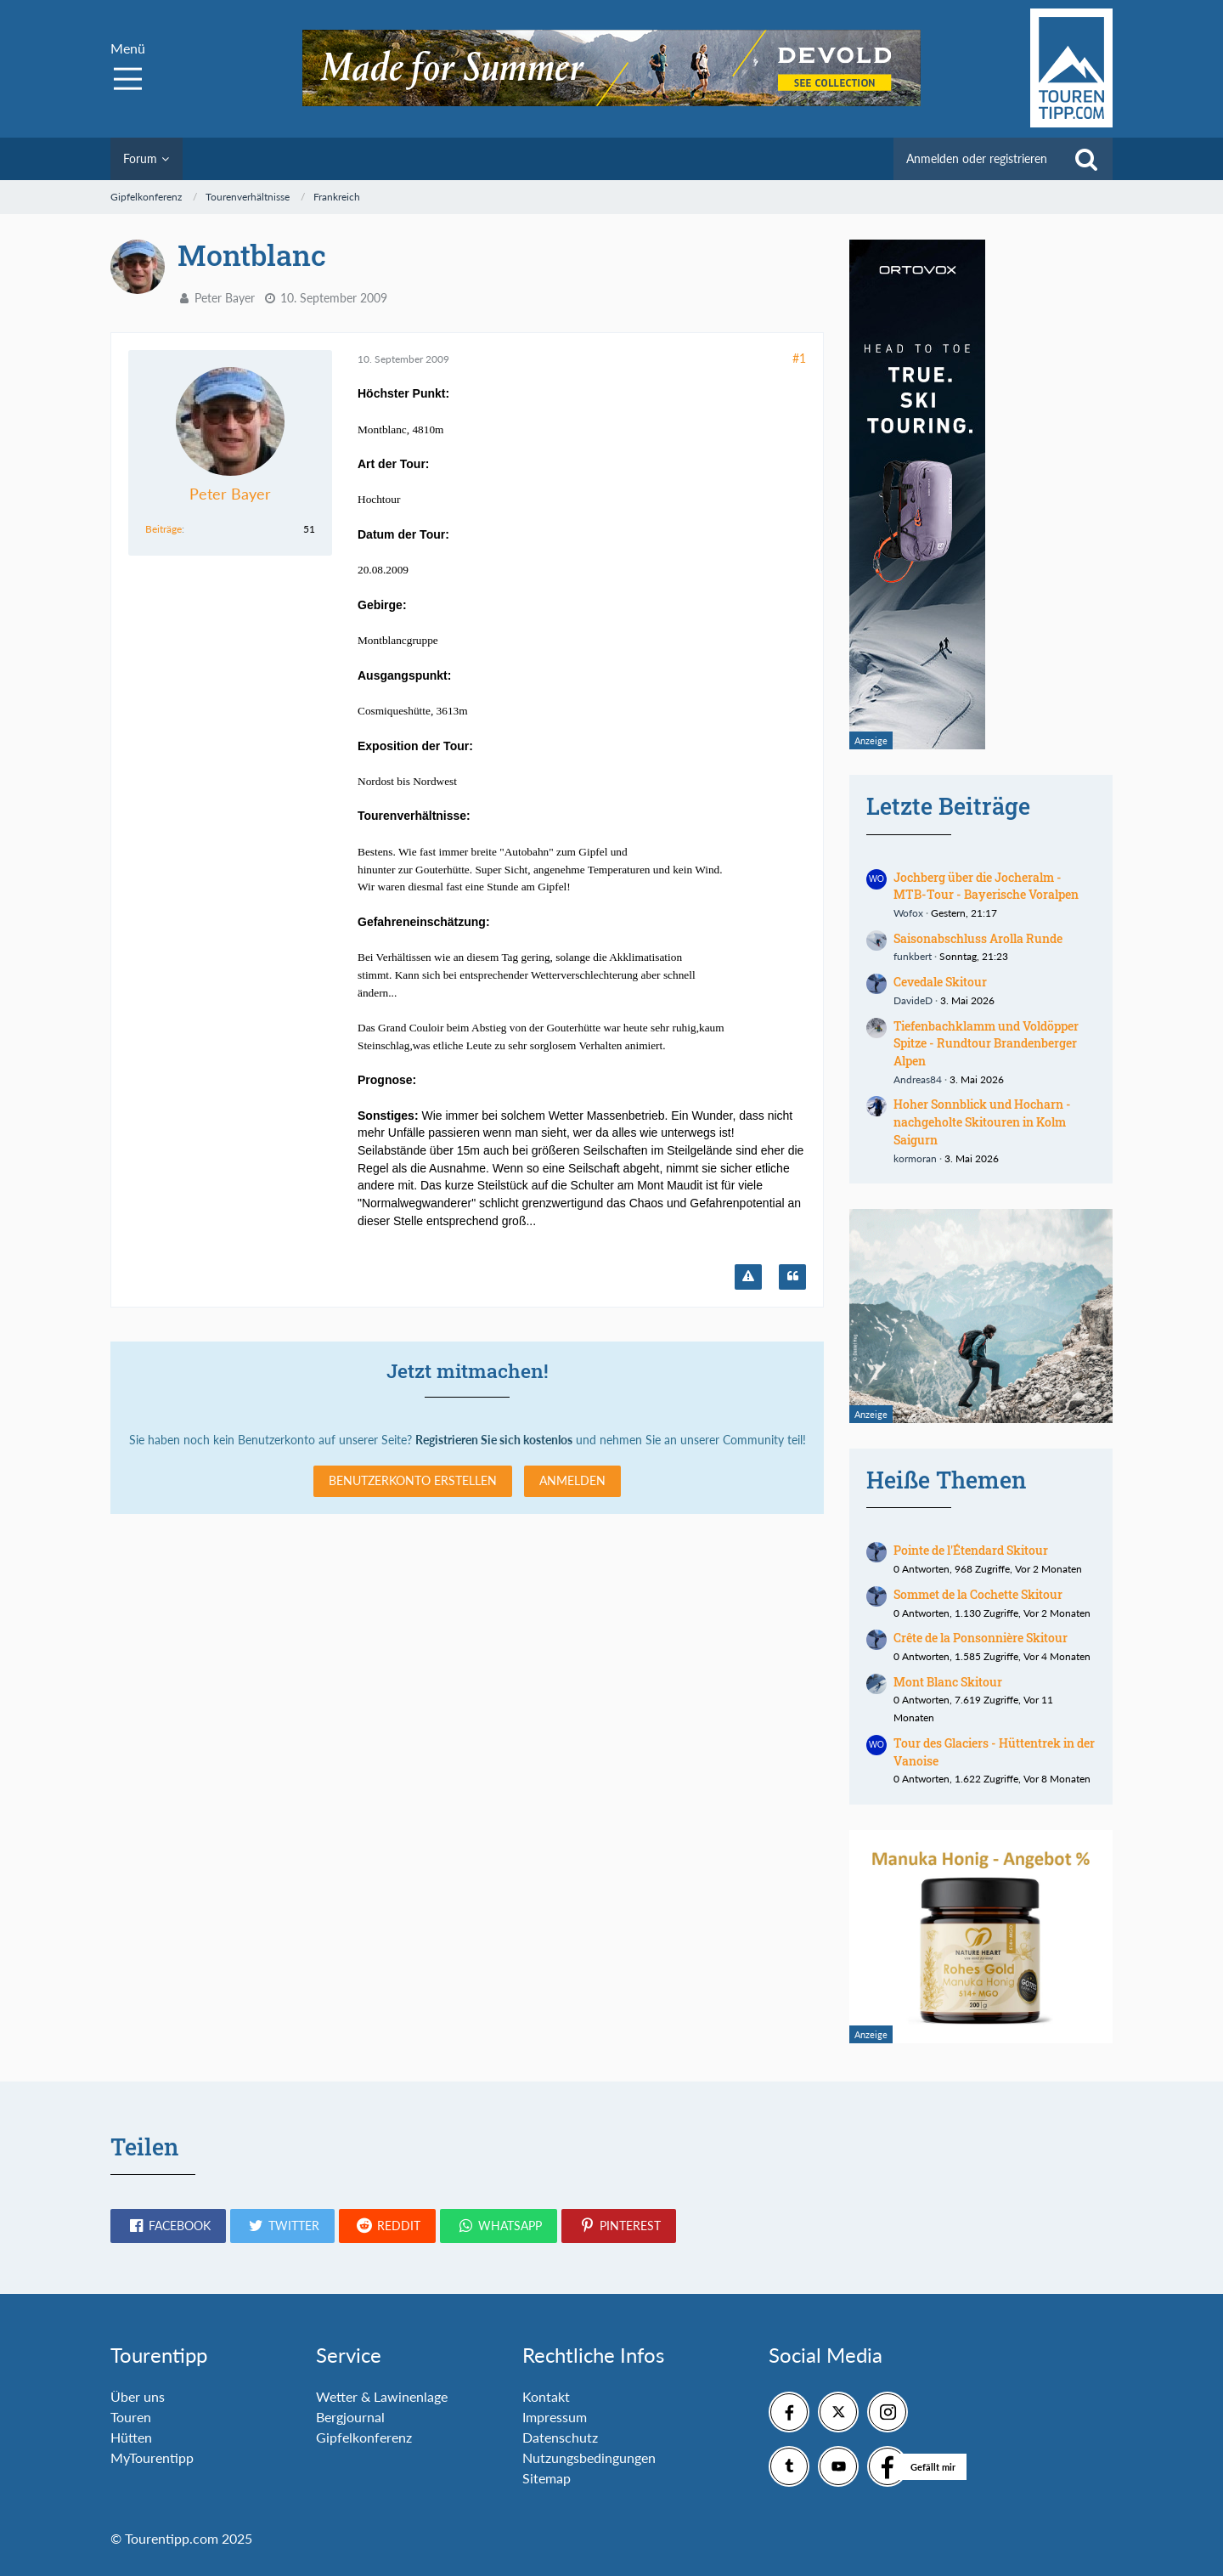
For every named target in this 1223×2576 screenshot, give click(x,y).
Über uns (137, 2396)
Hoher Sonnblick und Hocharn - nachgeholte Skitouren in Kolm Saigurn (982, 1121)
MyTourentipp (152, 2457)
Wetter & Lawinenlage (382, 2396)
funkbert (912, 956)
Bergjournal (350, 2417)
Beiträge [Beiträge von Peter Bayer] (163, 529)
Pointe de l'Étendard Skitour (970, 1550)
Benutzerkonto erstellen (413, 1480)
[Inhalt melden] (748, 1277)
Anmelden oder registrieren (976, 158)
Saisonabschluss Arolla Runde (977, 938)
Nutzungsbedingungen (589, 2457)
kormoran (915, 1158)
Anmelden (572, 1480)
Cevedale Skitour (940, 982)
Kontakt (546, 2396)
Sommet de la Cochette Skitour (977, 1594)
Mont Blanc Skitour (947, 1682)
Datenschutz (560, 2437)
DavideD (913, 1000)
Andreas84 (917, 1079)
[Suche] (1086, 159)
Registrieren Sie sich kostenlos (493, 1439)
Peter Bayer (224, 298)
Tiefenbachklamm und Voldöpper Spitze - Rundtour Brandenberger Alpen (986, 1043)
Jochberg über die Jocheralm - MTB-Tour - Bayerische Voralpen (986, 886)
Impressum (554, 2417)
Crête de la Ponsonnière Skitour (980, 1638)
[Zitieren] (792, 1277)
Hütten (131, 2437)
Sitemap (546, 2478)
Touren (130, 2417)
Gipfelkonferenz (364, 2437)
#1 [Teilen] (799, 358)
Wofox (908, 913)
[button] (168, 2226)
